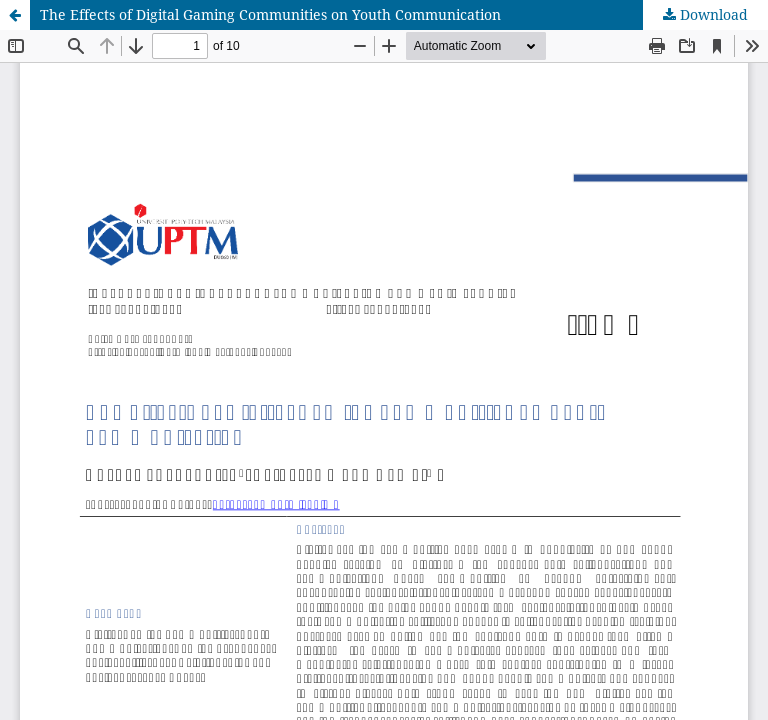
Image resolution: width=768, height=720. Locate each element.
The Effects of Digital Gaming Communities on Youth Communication (270, 14)
